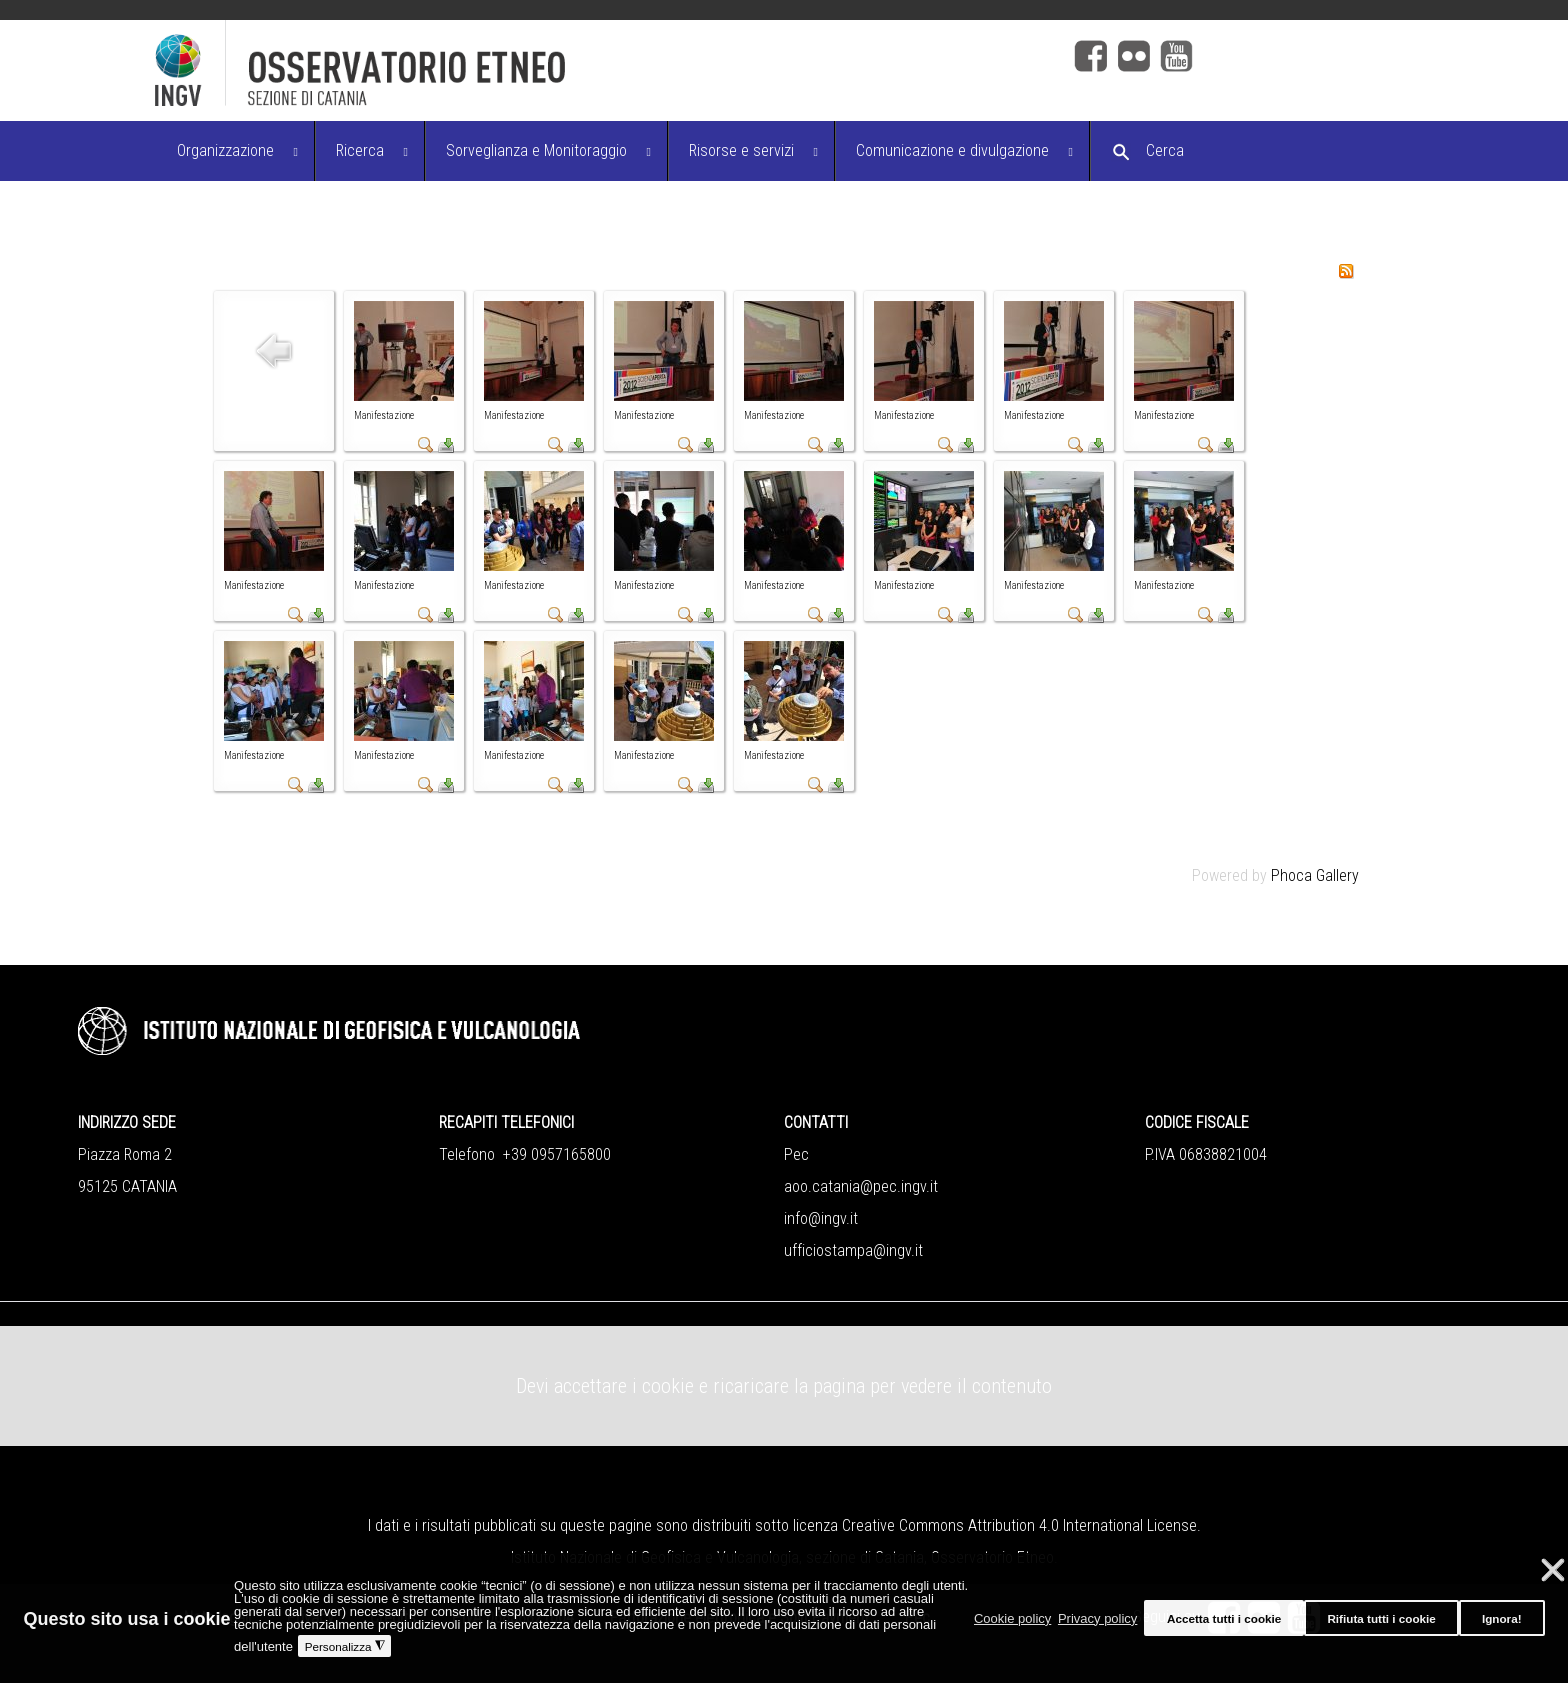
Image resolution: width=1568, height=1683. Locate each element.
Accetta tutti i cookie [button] (1224, 1618)
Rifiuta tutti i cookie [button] (1381, 1618)
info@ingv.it (821, 1218)
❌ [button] (1553, 1570)
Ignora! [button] (1502, 1618)
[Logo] (525, 70)
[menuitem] (236, 151)
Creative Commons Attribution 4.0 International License (1019, 1525)
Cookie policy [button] (1012, 1618)
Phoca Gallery (1315, 875)
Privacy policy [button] (1097, 1618)
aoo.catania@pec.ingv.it (861, 1186)
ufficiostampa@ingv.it (853, 1250)
